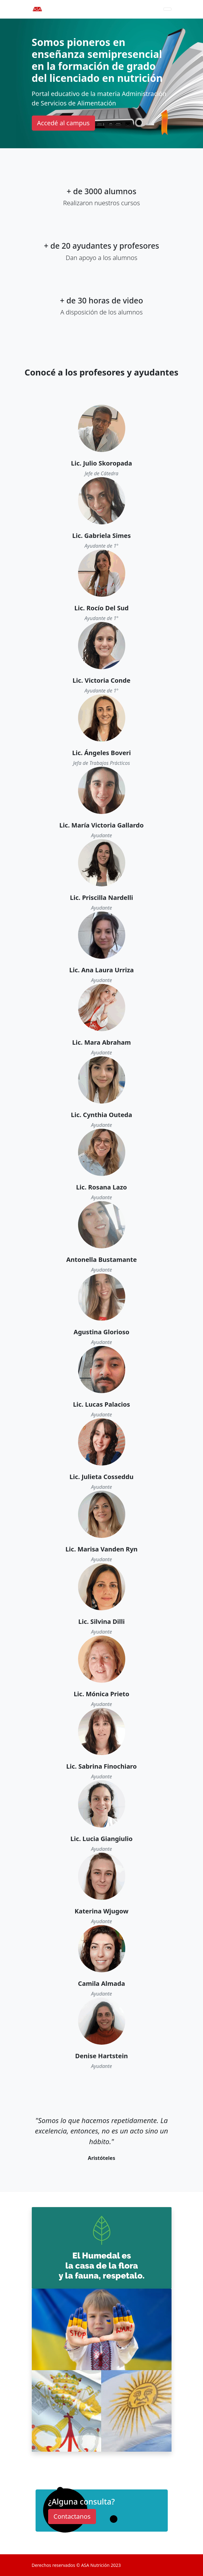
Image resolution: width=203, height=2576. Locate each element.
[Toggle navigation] (167, 9)
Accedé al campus (63, 123)
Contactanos (72, 2516)
